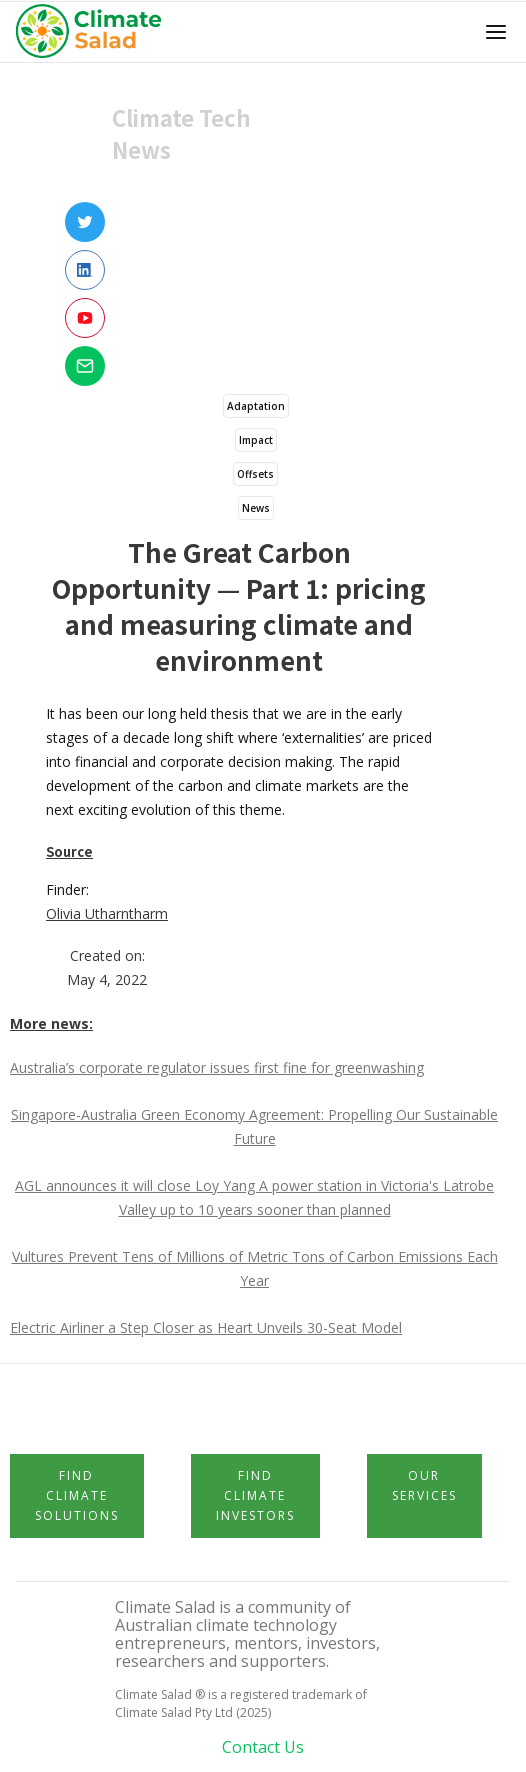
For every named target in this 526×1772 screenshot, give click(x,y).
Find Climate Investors (255, 1495)
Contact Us (263, 1747)
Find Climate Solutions (77, 1495)
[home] (94, 32)
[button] (496, 32)
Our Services (424, 1485)
